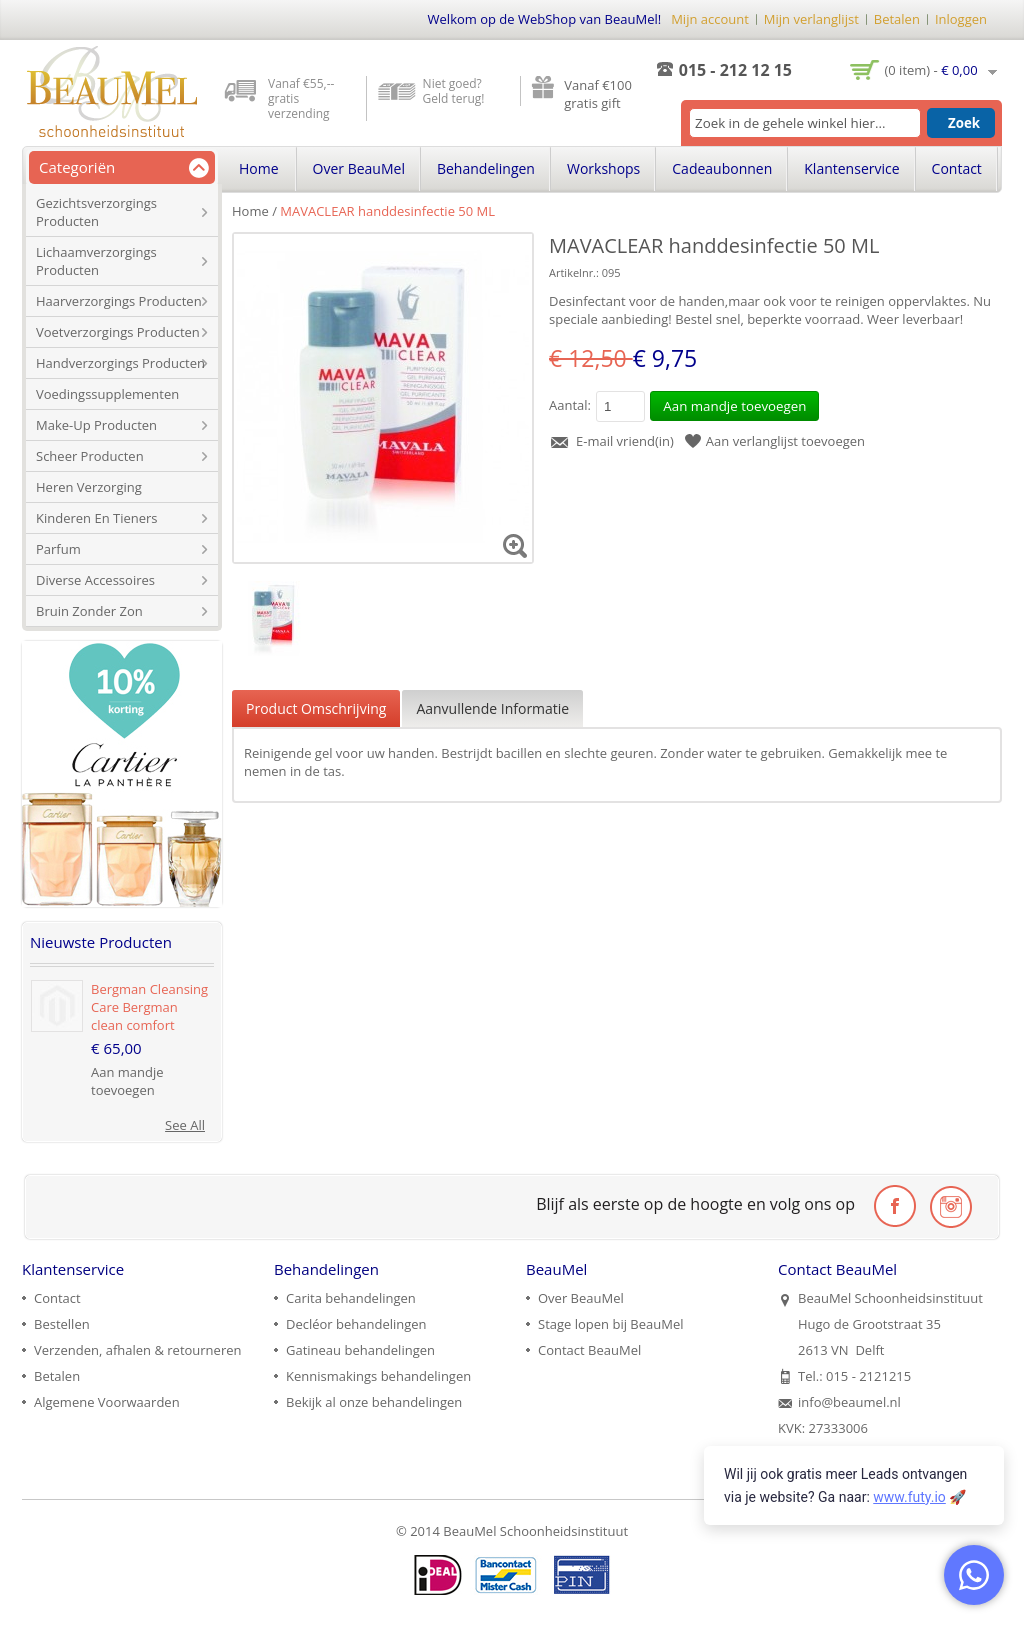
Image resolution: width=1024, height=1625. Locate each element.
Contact (957, 168)
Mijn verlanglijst (811, 19)
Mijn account (710, 19)
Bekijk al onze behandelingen (374, 1402)
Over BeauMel (359, 168)
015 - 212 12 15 (735, 70)
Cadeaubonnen (722, 168)
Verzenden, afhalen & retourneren (137, 1350)
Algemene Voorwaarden (107, 1402)
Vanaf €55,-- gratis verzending (301, 98)
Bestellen (62, 1324)
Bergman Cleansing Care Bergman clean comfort (149, 1007)
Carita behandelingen (351, 1298)
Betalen (897, 19)
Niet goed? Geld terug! (454, 91)
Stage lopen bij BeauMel (611, 1324)
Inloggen (961, 19)
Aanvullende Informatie (492, 708)
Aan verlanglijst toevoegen (785, 441)
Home (250, 211)
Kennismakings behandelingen (378, 1376)
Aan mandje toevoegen (127, 1081)
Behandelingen (486, 168)
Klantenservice (851, 168)
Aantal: (570, 405)
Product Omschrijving (316, 708)
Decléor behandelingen (356, 1324)
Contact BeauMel (589, 1350)
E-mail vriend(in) (625, 441)
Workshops (603, 168)
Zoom (515, 545)
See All (185, 1125)
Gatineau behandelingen (360, 1350)
